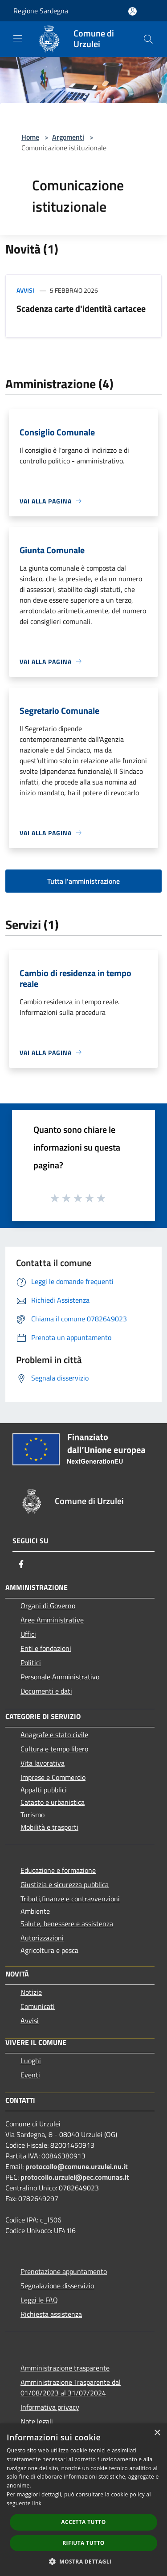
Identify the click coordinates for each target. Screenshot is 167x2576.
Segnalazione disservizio (57, 2285)
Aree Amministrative (52, 1619)
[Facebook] (21, 1564)
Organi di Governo (47, 1605)
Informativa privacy (49, 2407)
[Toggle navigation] (17, 38)
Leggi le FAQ (39, 2299)
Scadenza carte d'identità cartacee (81, 308)
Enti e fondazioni (45, 1648)
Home (30, 137)
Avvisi (25, 290)
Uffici (28, 1634)
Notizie (31, 1992)
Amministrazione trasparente (65, 2368)
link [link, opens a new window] (36, 2503)
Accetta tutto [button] (83, 2522)
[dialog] (83, 2499)
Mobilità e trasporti (49, 1827)
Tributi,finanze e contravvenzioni (70, 1898)
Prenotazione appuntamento (63, 2271)
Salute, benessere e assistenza (66, 1923)
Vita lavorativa (42, 1763)
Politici (30, 1662)
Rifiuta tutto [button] (83, 2543)
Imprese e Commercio (53, 1777)
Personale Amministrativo (59, 1676)
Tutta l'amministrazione (83, 881)
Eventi (30, 2074)
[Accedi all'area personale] (132, 11)
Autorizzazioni (42, 1937)
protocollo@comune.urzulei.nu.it (76, 2166)
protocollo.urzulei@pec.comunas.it (74, 2177)
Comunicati (37, 2006)
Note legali (36, 2421)
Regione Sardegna (40, 10)
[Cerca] (148, 39)
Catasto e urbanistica (52, 1802)
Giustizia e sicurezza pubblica (64, 1884)
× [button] (157, 2433)
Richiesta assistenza (51, 2314)
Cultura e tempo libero (54, 1748)
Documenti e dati (46, 1691)
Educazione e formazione (58, 1870)
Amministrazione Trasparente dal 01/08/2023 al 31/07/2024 (70, 2387)
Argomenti (68, 137)
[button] (84, 2561)
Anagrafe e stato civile (54, 1734)
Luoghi (30, 2060)
